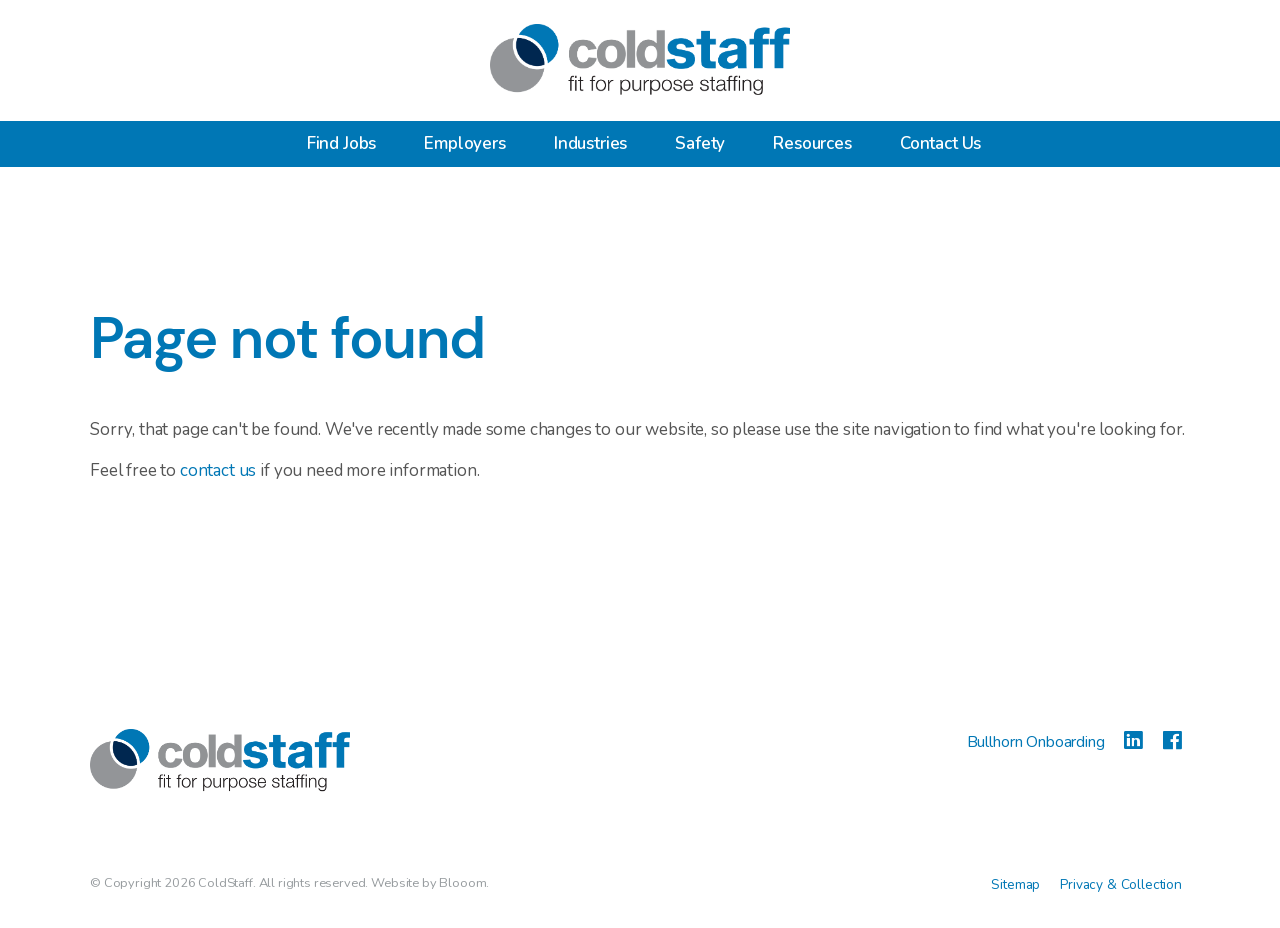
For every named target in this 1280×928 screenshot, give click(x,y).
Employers (465, 143)
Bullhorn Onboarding (1038, 742)
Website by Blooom (428, 883)
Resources (812, 143)
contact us (218, 470)
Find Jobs (342, 143)
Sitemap (1015, 884)
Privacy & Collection (1121, 884)
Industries (590, 143)
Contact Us (940, 143)
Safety (700, 143)
